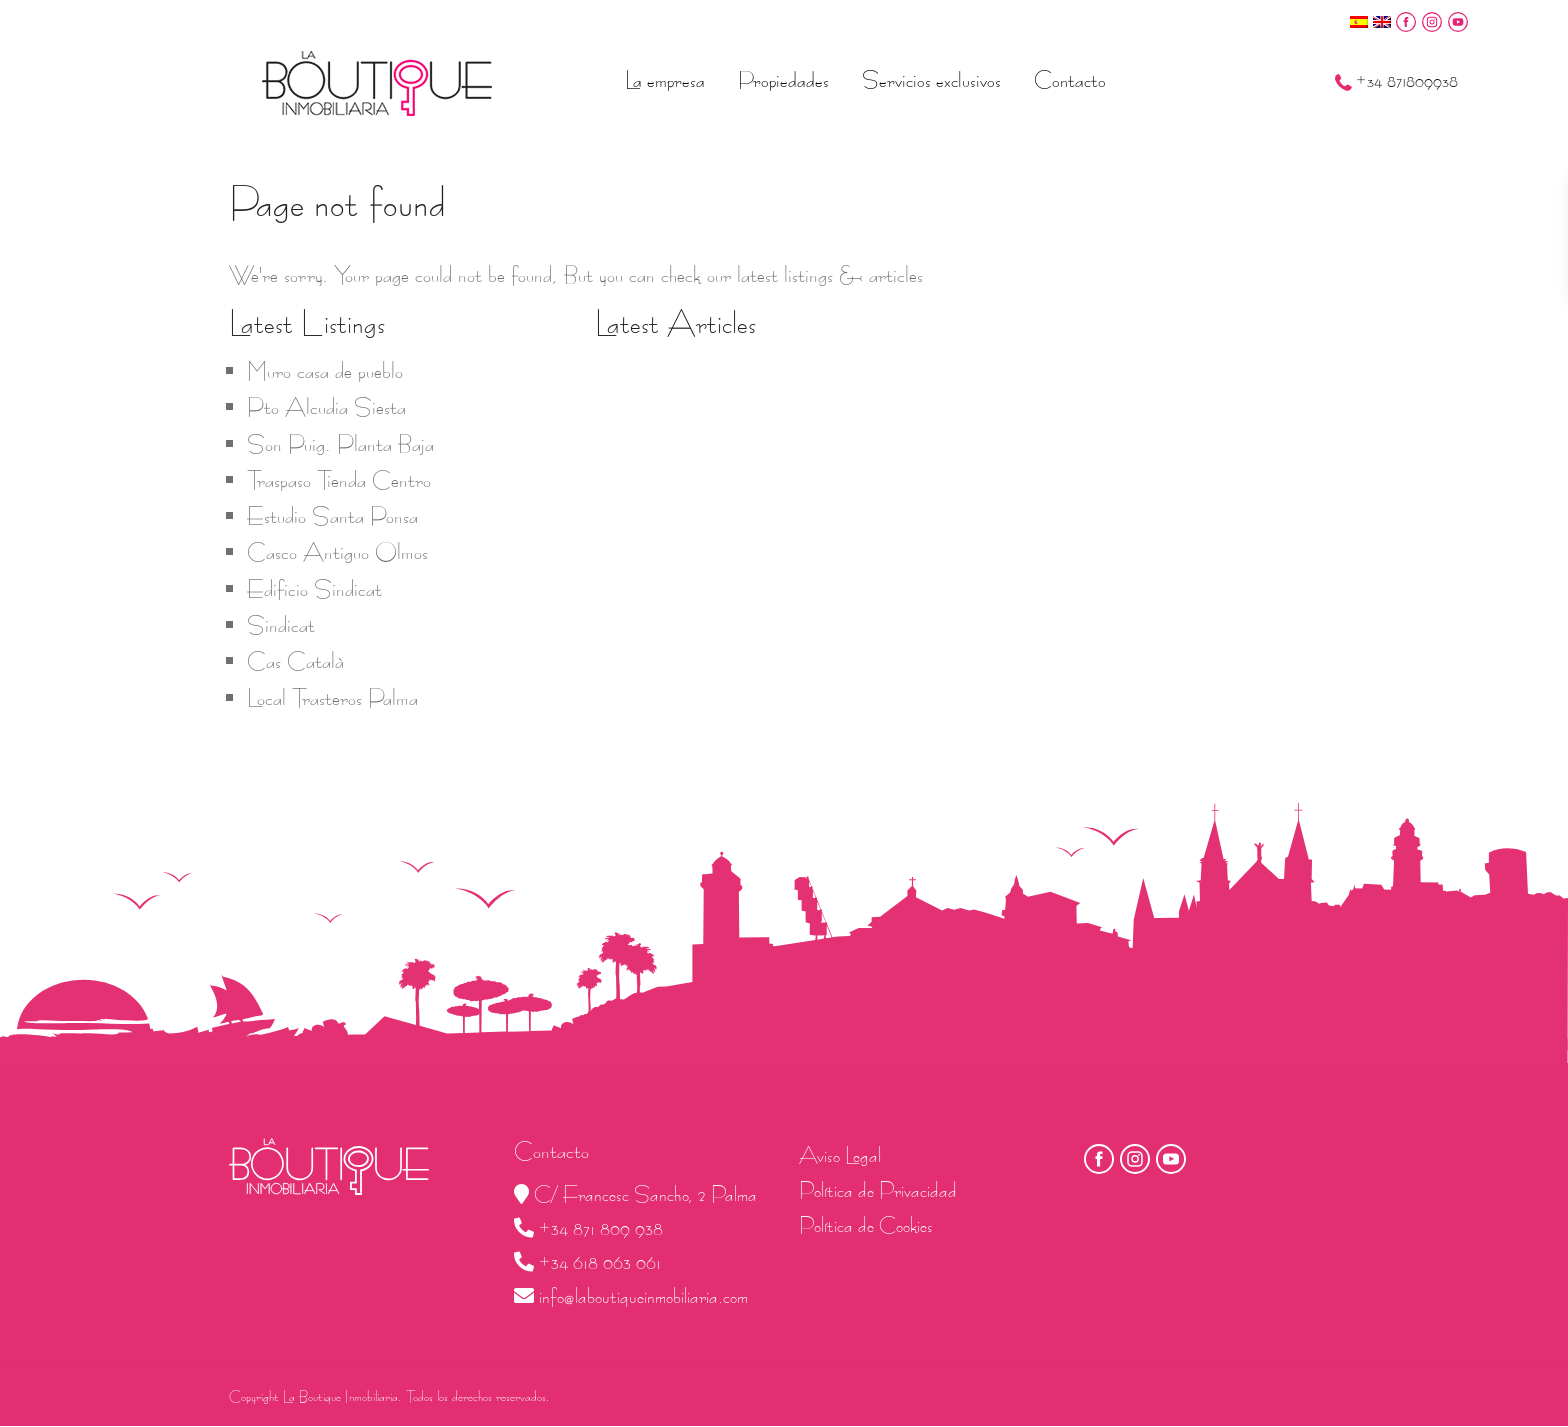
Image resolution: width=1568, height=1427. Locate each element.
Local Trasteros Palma (332, 698)
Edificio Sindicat (314, 589)
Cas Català (295, 661)
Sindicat (281, 625)
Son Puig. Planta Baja (340, 444)
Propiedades (783, 80)
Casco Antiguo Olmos (337, 552)
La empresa (665, 80)
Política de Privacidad (878, 1190)
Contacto (1070, 80)
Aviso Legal (840, 1155)
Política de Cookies (866, 1225)
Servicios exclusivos (931, 80)
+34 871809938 (1407, 81)
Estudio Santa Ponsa (332, 516)
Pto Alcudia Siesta (326, 407)
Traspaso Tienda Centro (339, 480)
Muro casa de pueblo (325, 371)
